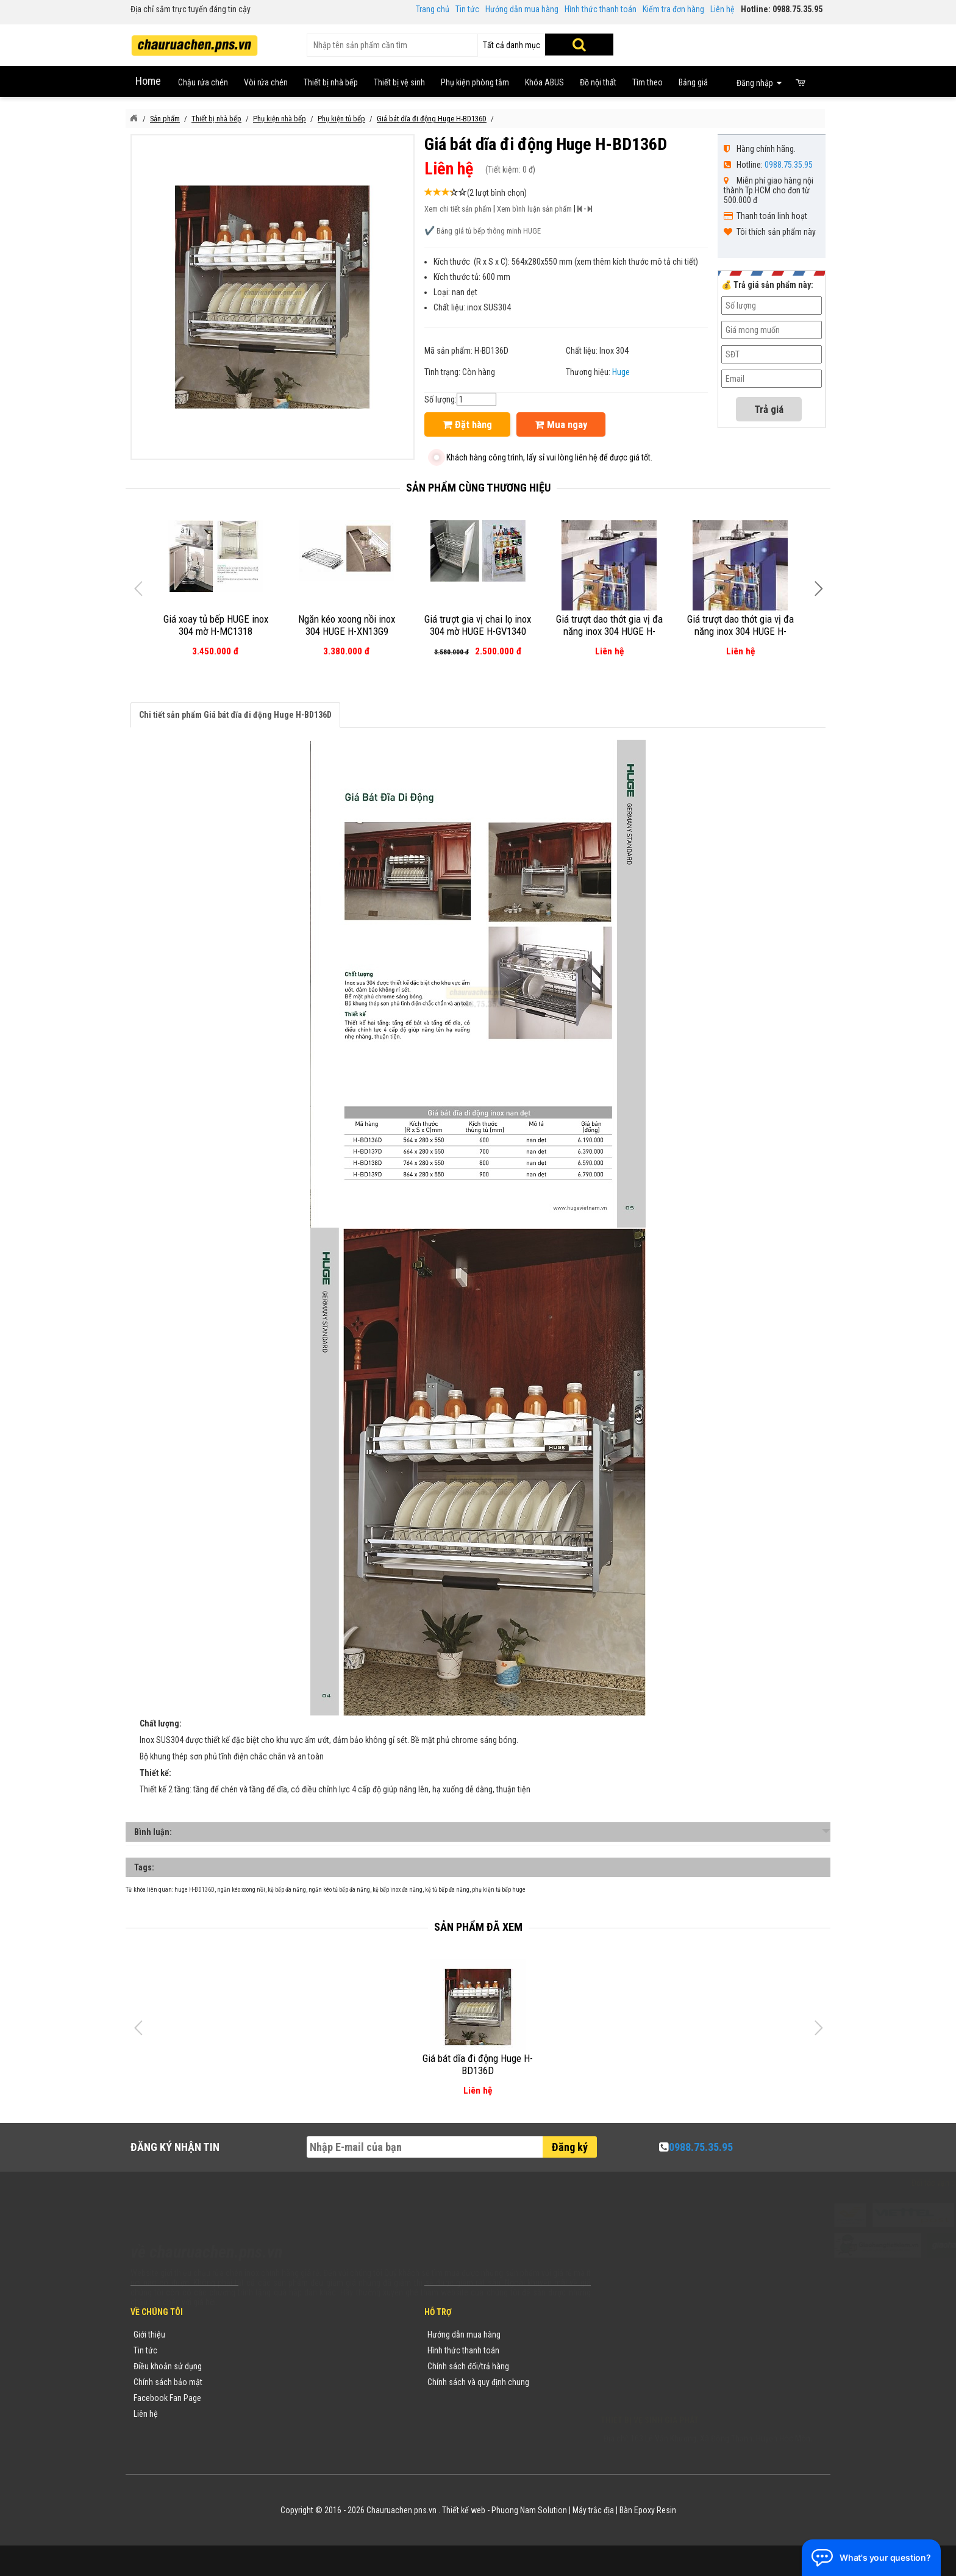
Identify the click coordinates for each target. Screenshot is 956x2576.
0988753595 (637, 2353)
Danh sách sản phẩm (287, 2398)
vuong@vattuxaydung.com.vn (676, 2384)
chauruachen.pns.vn (670, 2369)
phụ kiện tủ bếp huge (499, 1889)
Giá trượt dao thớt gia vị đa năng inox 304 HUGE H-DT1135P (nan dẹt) (740, 631)
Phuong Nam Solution (529, 2510)
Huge (621, 372)
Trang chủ (432, 9)
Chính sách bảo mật (168, 2382)
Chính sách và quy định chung (478, 2382)
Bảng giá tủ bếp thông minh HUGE (489, 230)
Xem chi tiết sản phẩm (457, 208)
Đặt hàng (467, 424)
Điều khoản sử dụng (168, 2366)
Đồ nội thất (598, 82)
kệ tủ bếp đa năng (447, 1889)
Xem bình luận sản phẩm (534, 208)
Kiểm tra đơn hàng (673, 9)
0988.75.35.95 (789, 165)
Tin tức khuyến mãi (283, 2350)
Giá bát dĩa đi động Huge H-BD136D (478, 2064)
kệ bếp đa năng (287, 1889)
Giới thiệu (149, 2334)
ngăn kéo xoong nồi (241, 1889)
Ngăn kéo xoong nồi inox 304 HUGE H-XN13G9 (346, 625)
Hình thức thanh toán (601, 9)
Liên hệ (722, 9)
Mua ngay (561, 424)
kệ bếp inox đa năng (398, 1889)
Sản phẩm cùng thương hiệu (478, 487)
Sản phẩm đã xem (478, 1926)
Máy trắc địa (593, 2510)
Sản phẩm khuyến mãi (289, 2414)
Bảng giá (693, 82)
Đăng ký (570, 2147)
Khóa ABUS (544, 82)
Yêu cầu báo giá (278, 2366)
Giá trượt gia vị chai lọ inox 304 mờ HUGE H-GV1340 (477, 625)
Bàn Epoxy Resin (647, 2510)
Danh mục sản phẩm (286, 2382)
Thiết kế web (463, 2510)
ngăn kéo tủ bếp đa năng (339, 1889)
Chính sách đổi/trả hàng (468, 2366)
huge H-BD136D (194, 1889)
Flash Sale (269, 2430)
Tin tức (467, 9)
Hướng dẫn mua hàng (521, 9)
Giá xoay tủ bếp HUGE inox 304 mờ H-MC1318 (215, 625)
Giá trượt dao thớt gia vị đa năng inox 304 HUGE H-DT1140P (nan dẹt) (609, 631)
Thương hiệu (272, 2334)
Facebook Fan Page (167, 2398)
